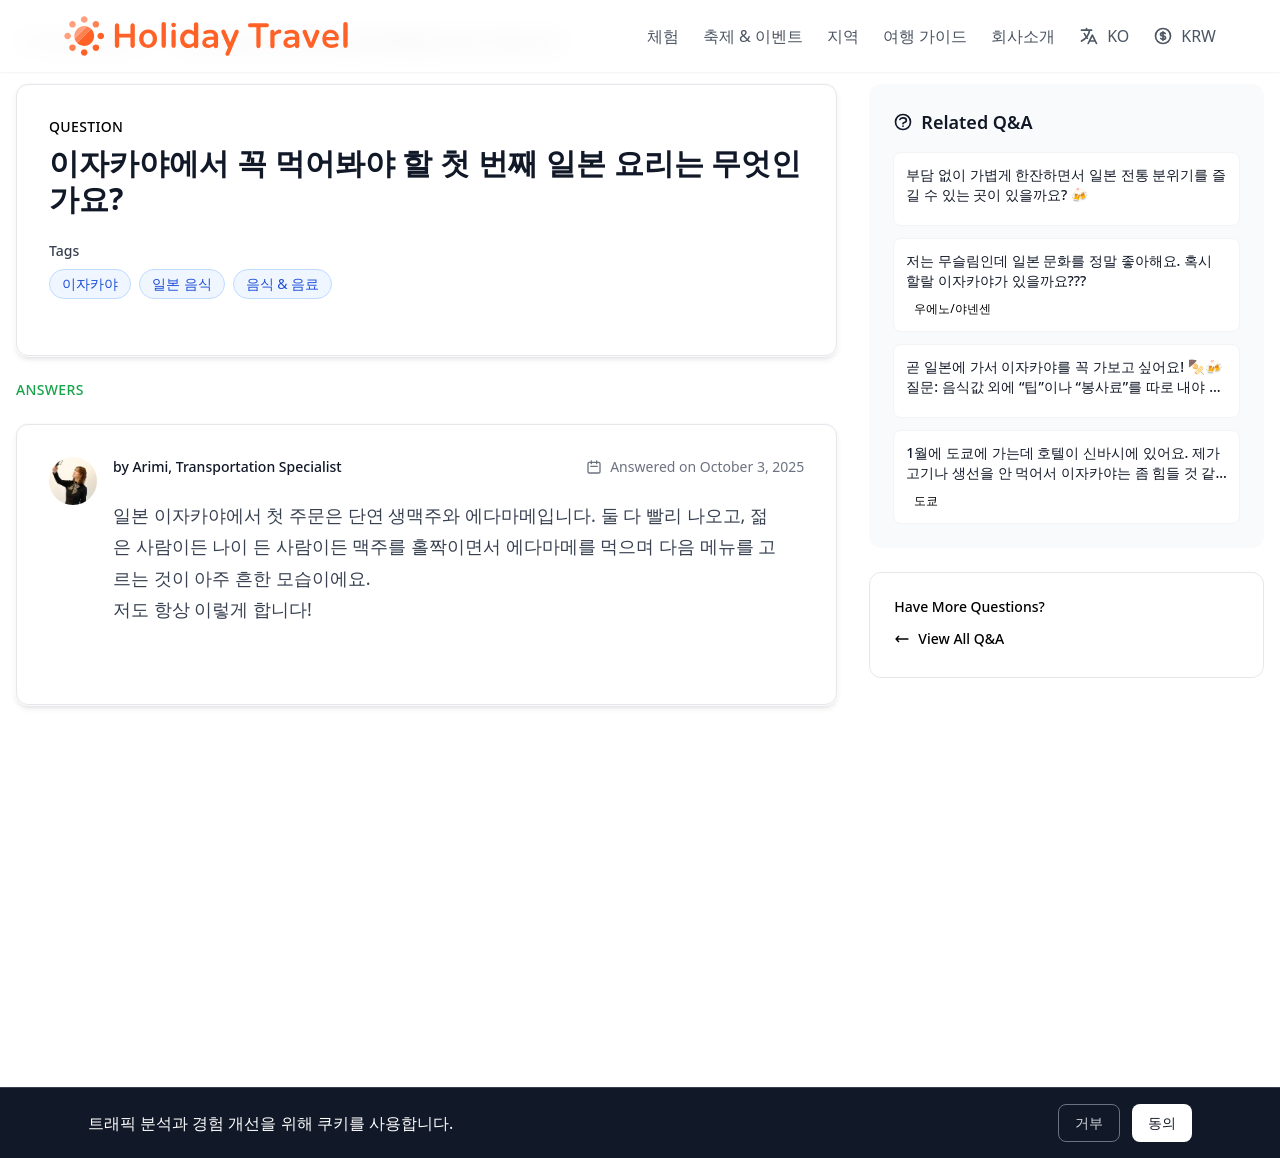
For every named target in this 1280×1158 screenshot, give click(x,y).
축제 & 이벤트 (753, 36)
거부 (1089, 1122)
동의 (1162, 1122)
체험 (663, 36)
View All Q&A (949, 638)
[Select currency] (1184, 36)
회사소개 (1023, 36)
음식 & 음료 (283, 283)
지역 (843, 36)
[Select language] (1104, 36)
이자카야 (90, 283)
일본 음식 (182, 283)
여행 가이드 (925, 36)
